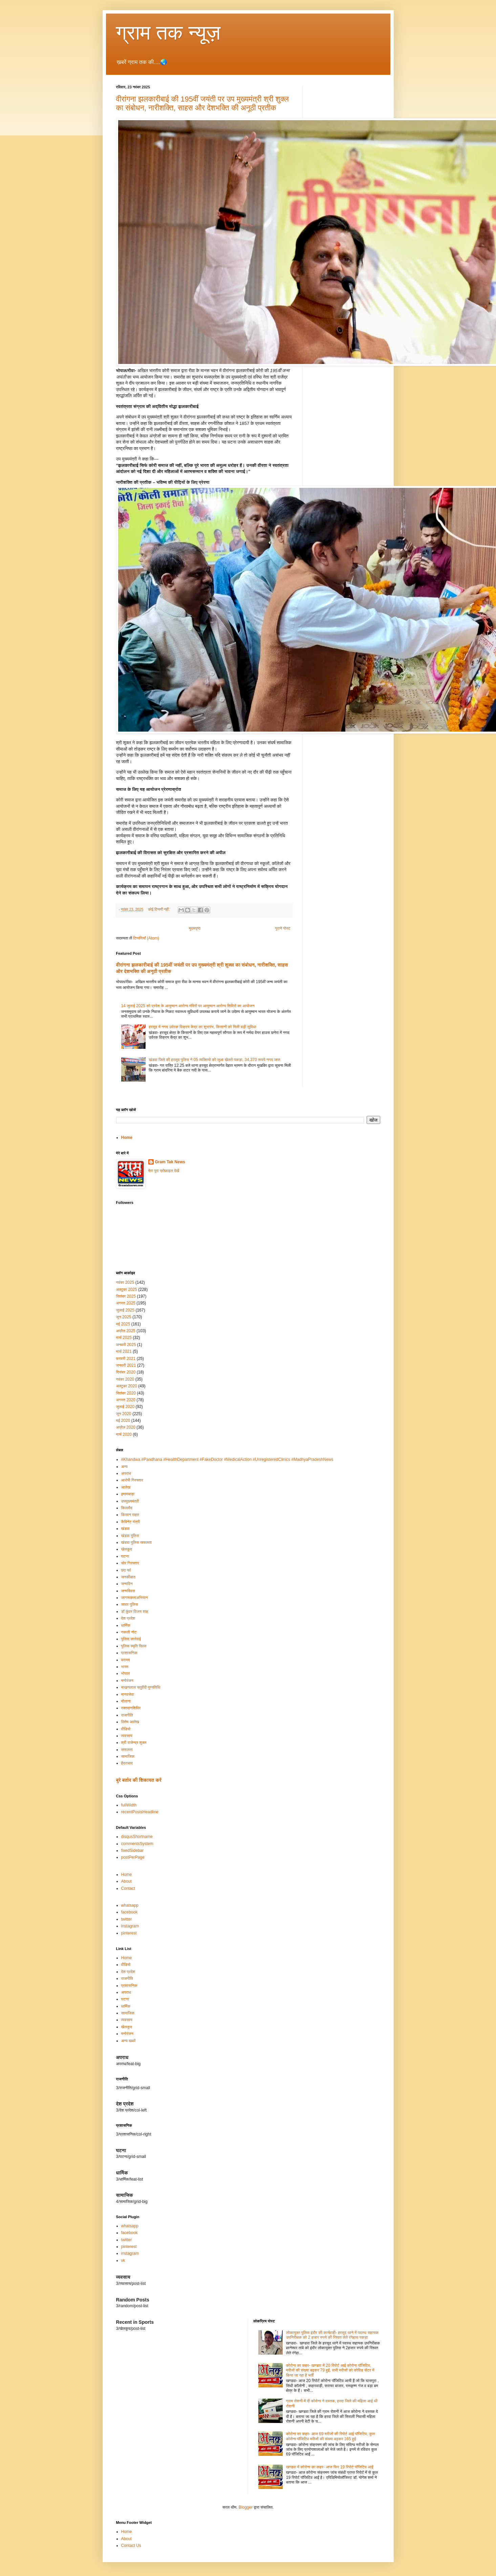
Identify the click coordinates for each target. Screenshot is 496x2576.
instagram (130, 1926)
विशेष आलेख (130, 1721)
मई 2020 (123, 1420)
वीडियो (126, 1729)
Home (126, 1137)
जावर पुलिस (129, 1604)
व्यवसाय (126, 1735)
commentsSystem (137, 1843)
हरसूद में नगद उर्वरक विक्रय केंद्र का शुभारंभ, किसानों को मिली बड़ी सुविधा (202, 1026)
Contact (128, 1888)
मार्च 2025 (124, 1337)
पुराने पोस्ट (282, 928)
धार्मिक (126, 1625)
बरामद (125, 1660)
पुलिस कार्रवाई (131, 1639)
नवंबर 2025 (125, 1282)
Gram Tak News (170, 1162)
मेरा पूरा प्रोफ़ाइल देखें (163, 1170)
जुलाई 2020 (125, 1406)
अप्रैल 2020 (125, 1427)
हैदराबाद (127, 1763)
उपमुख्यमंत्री (130, 1501)
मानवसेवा (127, 1694)
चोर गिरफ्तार (130, 1563)
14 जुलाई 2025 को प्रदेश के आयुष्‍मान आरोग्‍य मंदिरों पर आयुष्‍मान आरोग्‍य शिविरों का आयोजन (188, 1005)
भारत (125, 1666)
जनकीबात (128, 1577)
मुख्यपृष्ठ (194, 928)
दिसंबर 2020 (126, 1372)
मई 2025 (123, 1324)
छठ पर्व (126, 1570)
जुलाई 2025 (125, 1310)
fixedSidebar (132, 1850)
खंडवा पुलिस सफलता (136, 1542)
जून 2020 (123, 1413)
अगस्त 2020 (125, 1400)
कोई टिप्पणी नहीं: (159, 909)
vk (123, 2260)
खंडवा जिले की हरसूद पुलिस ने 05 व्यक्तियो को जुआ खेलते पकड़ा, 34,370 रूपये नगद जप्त (214, 1059)
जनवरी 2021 (126, 1365)
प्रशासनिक (129, 1652)
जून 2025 (123, 1317)
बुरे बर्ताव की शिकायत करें (138, 1780)
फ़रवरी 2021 (126, 1358)
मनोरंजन (127, 1680)
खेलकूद (126, 1549)
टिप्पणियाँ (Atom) (146, 938)
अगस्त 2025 (125, 1303)
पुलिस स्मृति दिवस (134, 1646)
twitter (126, 1919)
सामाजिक (128, 1756)
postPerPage (133, 1857)
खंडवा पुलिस (130, 1535)
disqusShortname (137, 1836)
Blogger (246, 2507)
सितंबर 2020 (126, 1393)
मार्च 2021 (124, 1351)
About (126, 1881)
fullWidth (129, 1805)
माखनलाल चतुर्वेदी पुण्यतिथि (140, 1687)
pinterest (129, 1933)
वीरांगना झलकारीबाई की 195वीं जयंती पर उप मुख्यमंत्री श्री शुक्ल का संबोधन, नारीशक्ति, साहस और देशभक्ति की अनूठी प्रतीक (202, 103)
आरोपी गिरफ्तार (132, 1480)
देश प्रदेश (128, 1618)
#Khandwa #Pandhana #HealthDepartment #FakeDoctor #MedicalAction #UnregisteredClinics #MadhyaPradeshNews (227, 1459)
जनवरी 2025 (126, 1344)
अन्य (124, 1466)
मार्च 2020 (124, 1434)
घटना (125, 1556)
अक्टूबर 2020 (126, 1386)
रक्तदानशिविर (131, 1708)
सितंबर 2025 (126, 1296)
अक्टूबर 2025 (126, 1289)
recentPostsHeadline (140, 1812)
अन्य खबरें (128, 2040)
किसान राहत (130, 1514)
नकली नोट (129, 1632)
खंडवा (125, 1528)
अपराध (126, 1473)
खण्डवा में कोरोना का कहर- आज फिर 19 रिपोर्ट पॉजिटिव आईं (329, 2467)
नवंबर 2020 (125, 1379)
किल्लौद (126, 1508)
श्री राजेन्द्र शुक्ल (134, 1742)
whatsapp (129, 1905)
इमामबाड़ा (127, 1494)
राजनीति (127, 1715)
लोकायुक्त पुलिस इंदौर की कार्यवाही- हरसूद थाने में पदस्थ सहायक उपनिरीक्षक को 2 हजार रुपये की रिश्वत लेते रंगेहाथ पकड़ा (332, 2335)
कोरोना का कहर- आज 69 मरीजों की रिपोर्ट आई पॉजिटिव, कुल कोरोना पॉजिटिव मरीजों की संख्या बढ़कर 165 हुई (330, 2436)
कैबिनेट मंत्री (130, 1521)
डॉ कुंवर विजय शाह (134, 1611)
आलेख (126, 1487)
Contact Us (131, 2545)
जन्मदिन (127, 1583)
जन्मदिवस (128, 1590)
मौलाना (126, 1701)
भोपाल (125, 1673)
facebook (129, 1912)
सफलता (127, 1749)
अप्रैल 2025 (125, 1330)
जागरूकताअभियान (134, 1597)
